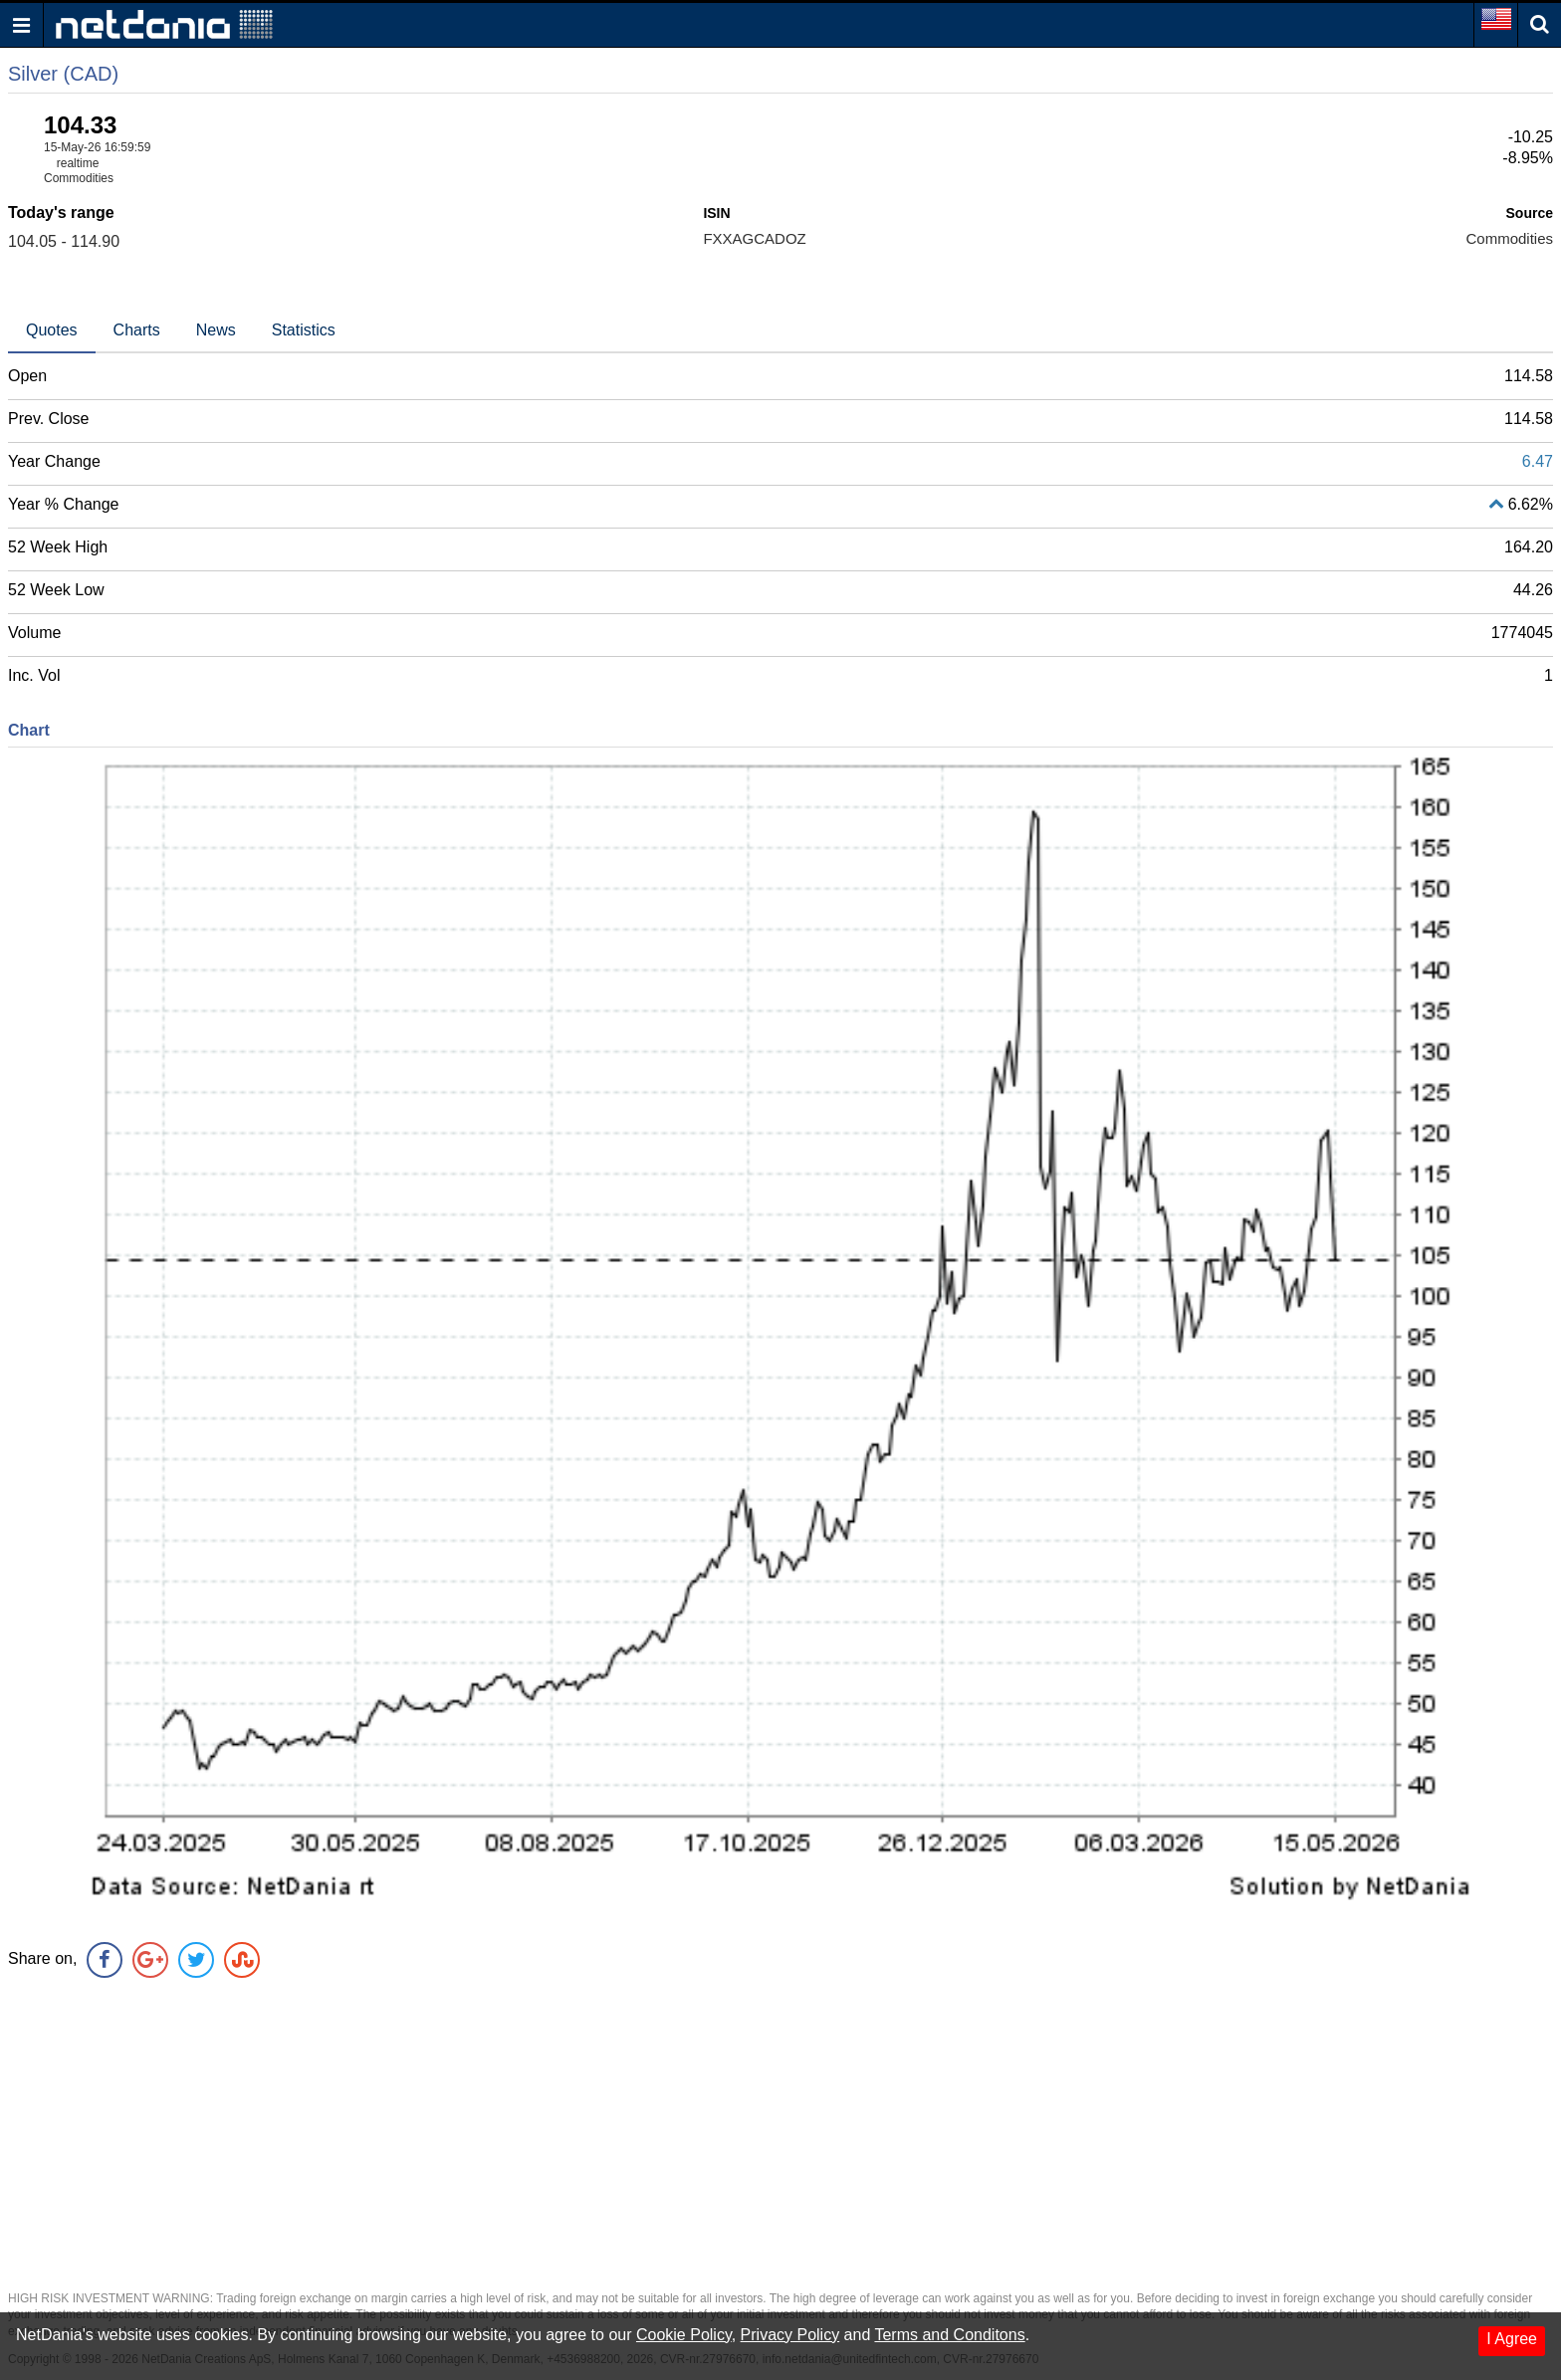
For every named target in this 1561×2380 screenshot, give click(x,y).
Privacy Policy (790, 2334)
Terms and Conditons (949, 2334)
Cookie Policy (684, 2334)
